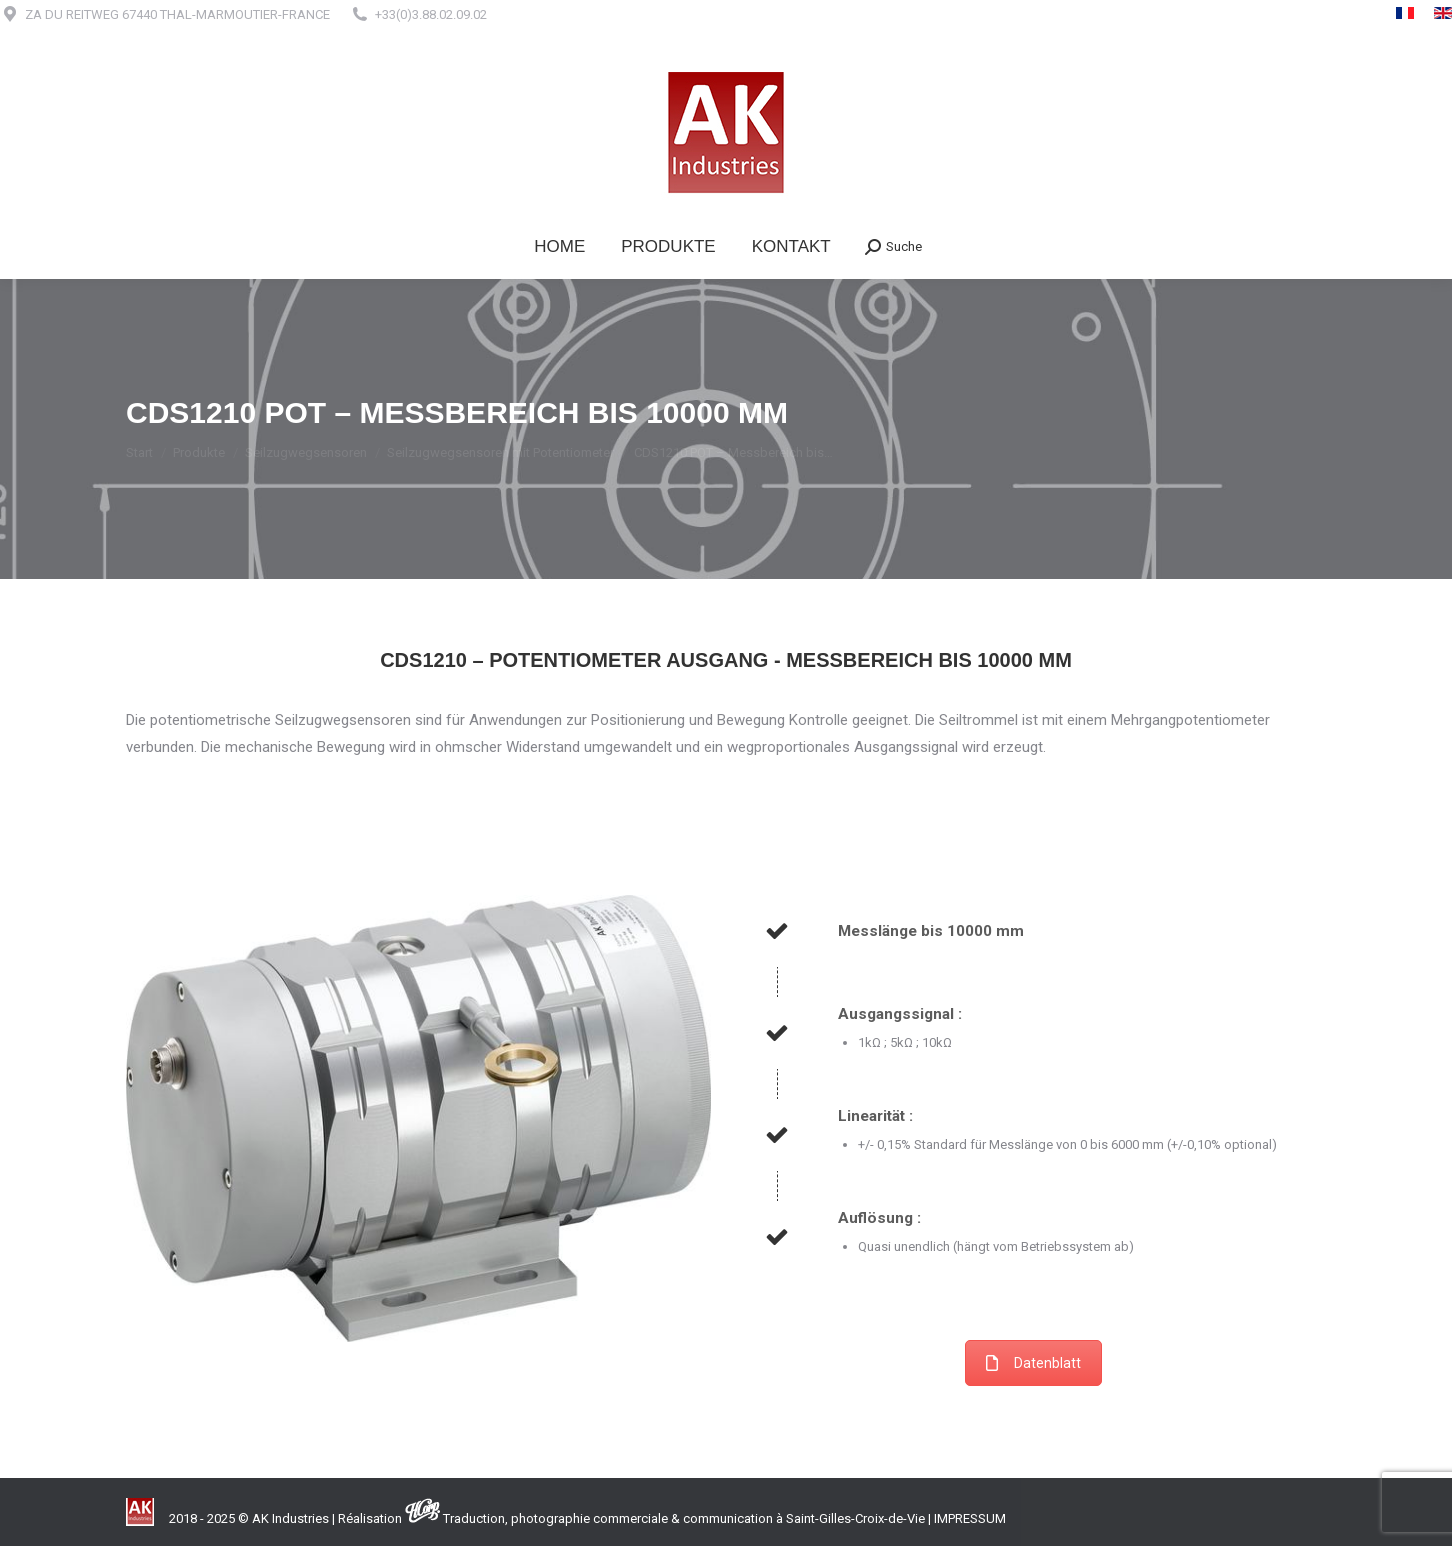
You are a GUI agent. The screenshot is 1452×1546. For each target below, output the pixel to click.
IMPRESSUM (970, 1518)
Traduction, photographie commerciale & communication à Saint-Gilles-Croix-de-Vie (684, 1518)
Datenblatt (1033, 1363)
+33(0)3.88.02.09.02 (431, 14)
